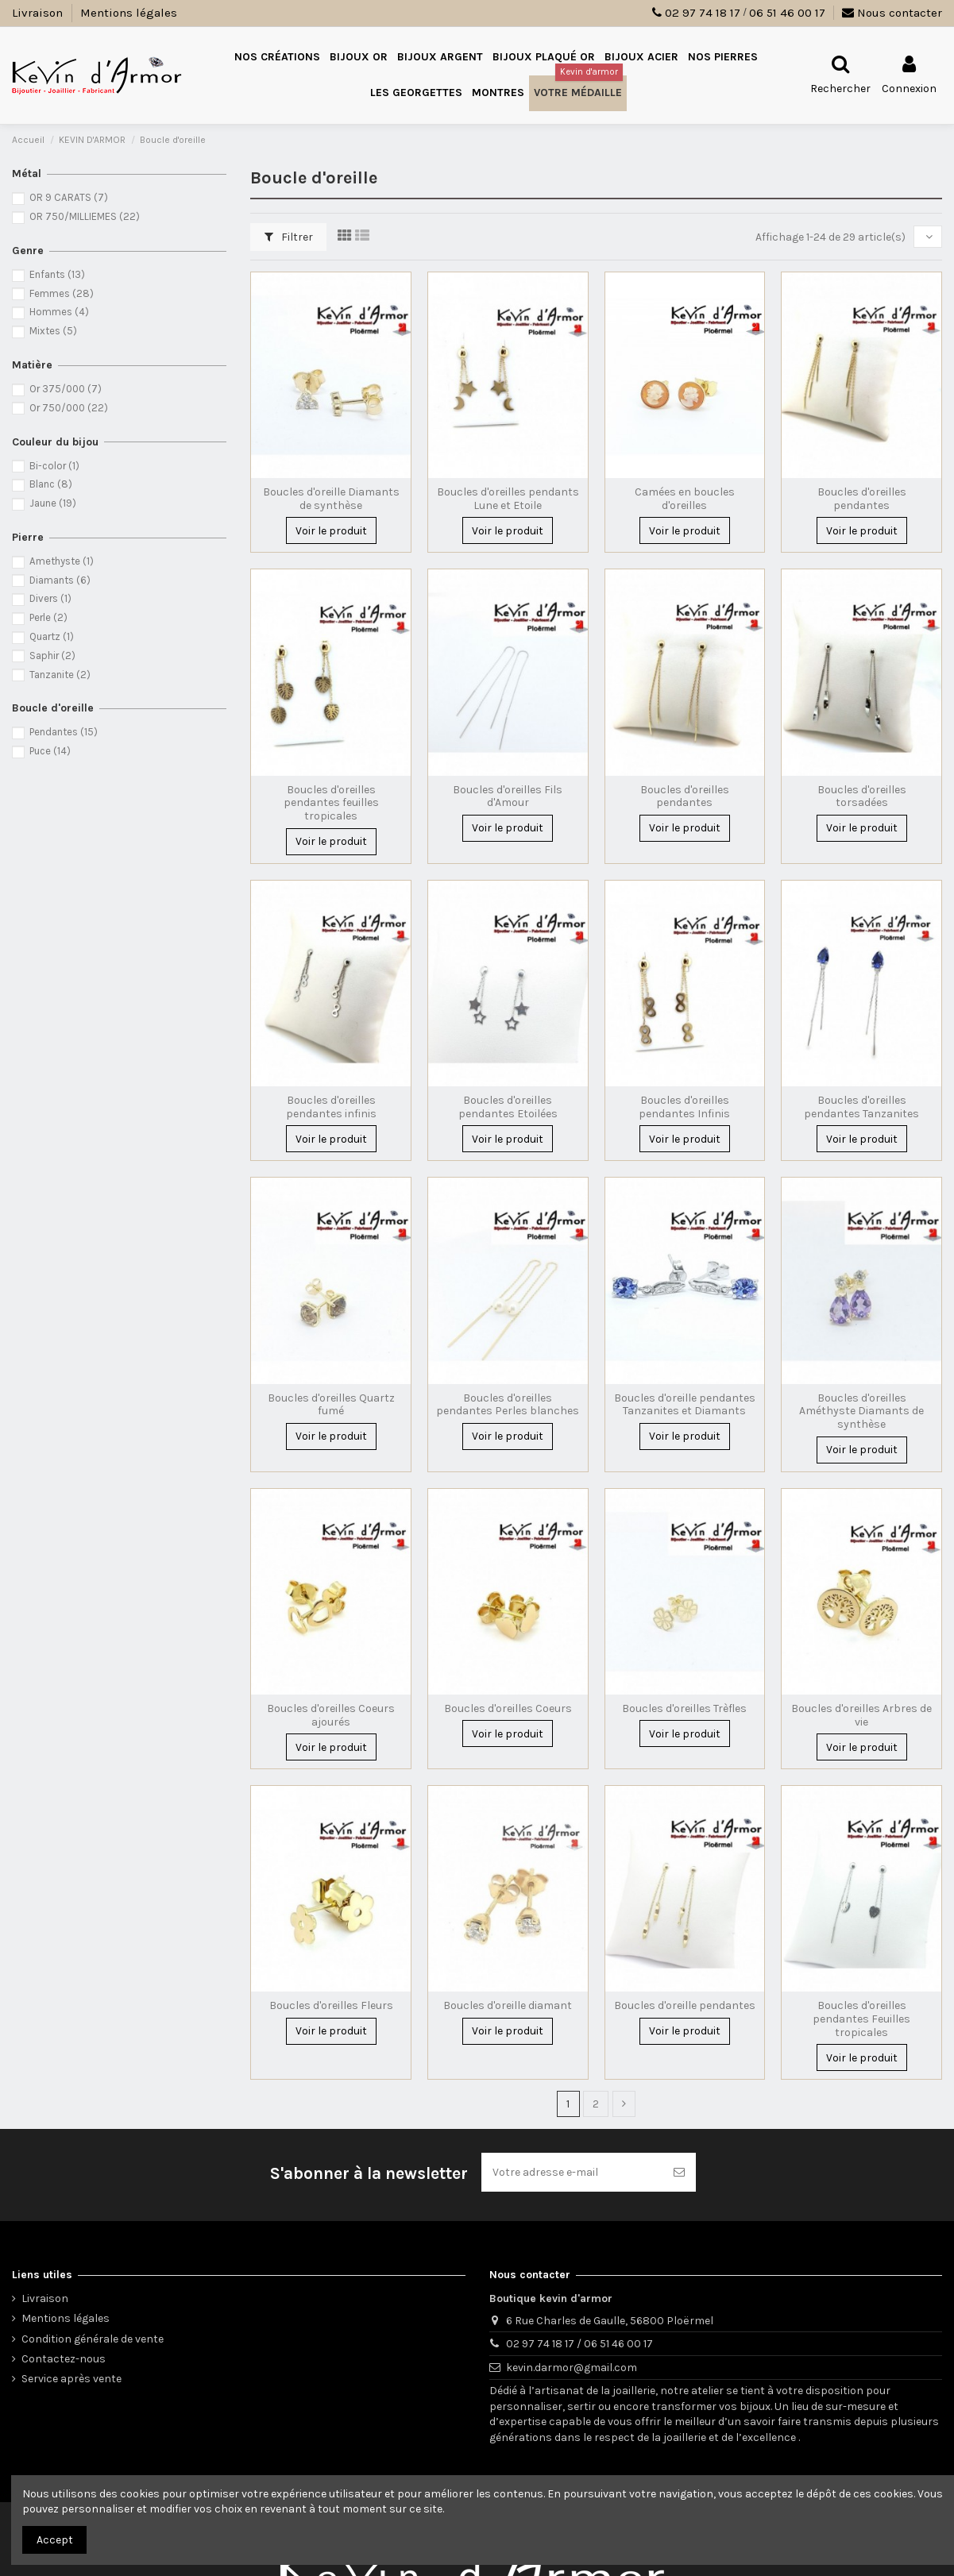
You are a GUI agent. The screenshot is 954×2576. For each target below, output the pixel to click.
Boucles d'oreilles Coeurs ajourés (331, 1715)
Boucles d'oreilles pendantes (861, 498)
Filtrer (289, 237)
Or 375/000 (65, 389)
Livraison (39, 13)
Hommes (59, 312)
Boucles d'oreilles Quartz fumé (331, 1404)
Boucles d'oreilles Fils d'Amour (507, 796)
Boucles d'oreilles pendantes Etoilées (508, 1106)
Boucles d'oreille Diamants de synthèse (331, 498)
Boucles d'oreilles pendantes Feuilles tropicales (861, 2019)
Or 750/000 (68, 408)
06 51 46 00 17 (787, 13)
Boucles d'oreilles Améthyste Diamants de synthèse (861, 1411)
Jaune (52, 503)
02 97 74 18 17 (702, 13)
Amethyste (61, 561)
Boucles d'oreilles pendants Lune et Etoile (508, 498)
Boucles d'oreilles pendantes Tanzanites (861, 1106)
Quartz (51, 636)
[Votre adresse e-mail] (571, 2172)
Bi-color (54, 466)
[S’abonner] (679, 2172)
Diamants (60, 580)
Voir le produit (331, 531)
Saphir (52, 655)
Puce (50, 751)
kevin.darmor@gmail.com (571, 2367)
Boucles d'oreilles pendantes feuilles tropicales (331, 803)
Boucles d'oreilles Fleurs (331, 2005)
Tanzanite (60, 675)
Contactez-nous (63, 2359)
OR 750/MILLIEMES (84, 216)
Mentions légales (128, 13)
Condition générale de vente (92, 2339)
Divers (50, 598)
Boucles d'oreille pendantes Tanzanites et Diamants (684, 1404)
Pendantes (63, 732)
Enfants (57, 274)
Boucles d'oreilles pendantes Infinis (684, 1106)
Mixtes (53, 331)
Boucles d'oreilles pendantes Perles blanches (507, 1404)
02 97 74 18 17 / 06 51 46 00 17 (579, 2343)
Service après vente (71, 2378)
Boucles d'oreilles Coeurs (508, 1708)
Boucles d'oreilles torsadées (861, 796)
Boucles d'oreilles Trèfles (684, 1708)
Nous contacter (892, 13)
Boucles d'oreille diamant (507, 2005)
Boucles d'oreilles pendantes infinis (331, 1106)
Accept (55, 2540)
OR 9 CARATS (68, 197)
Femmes (61, 293)
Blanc (50, 484)
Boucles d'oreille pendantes (684, 2005)
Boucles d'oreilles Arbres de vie (861, 1715)
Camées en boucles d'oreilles (685, 498)
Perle (48, 617)
